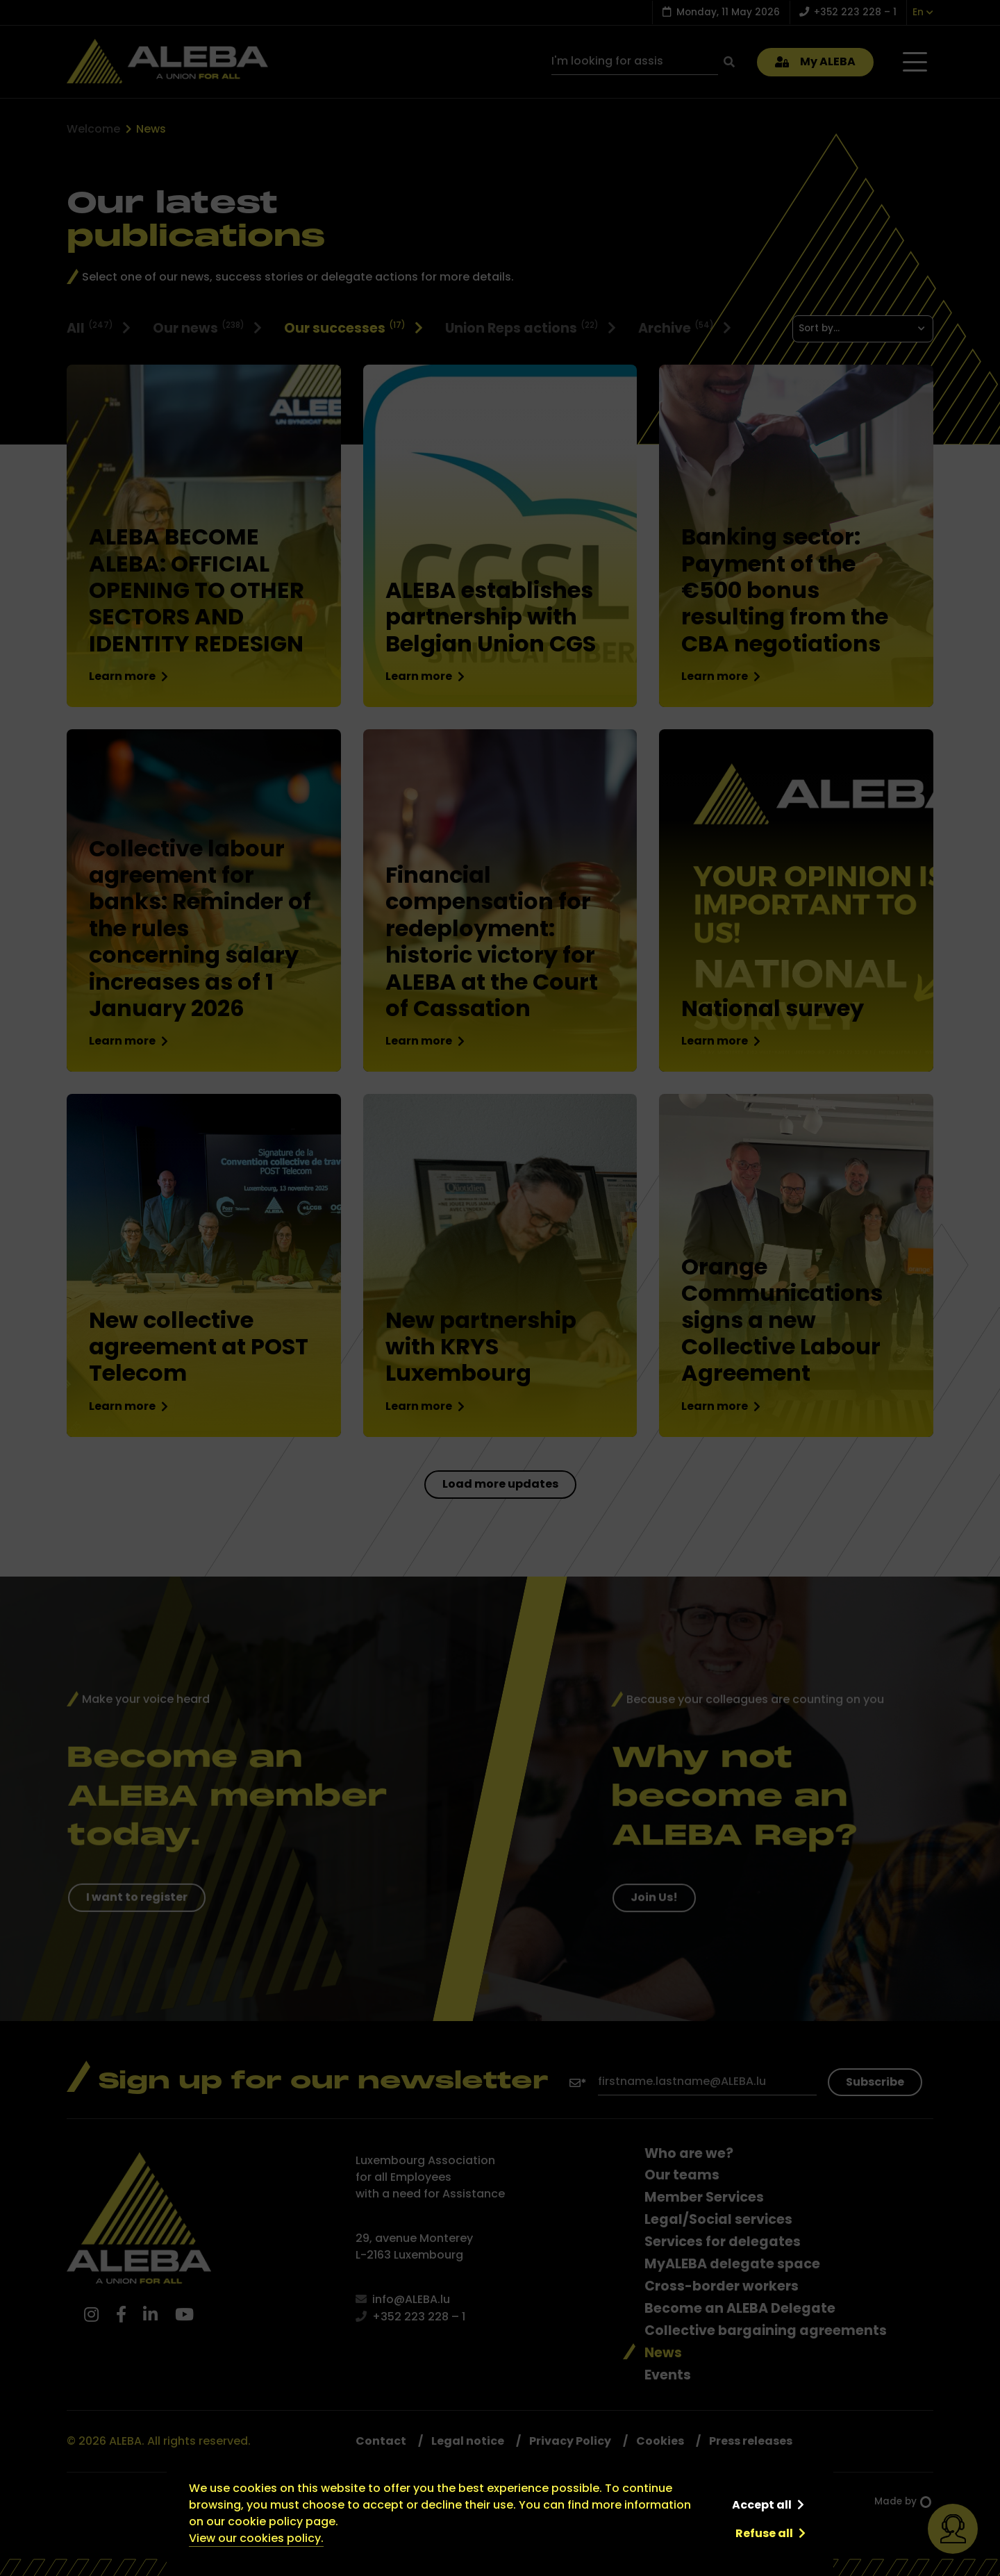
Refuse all (764, 2533)
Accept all (762, 2505)
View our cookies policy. (256, 2538)
